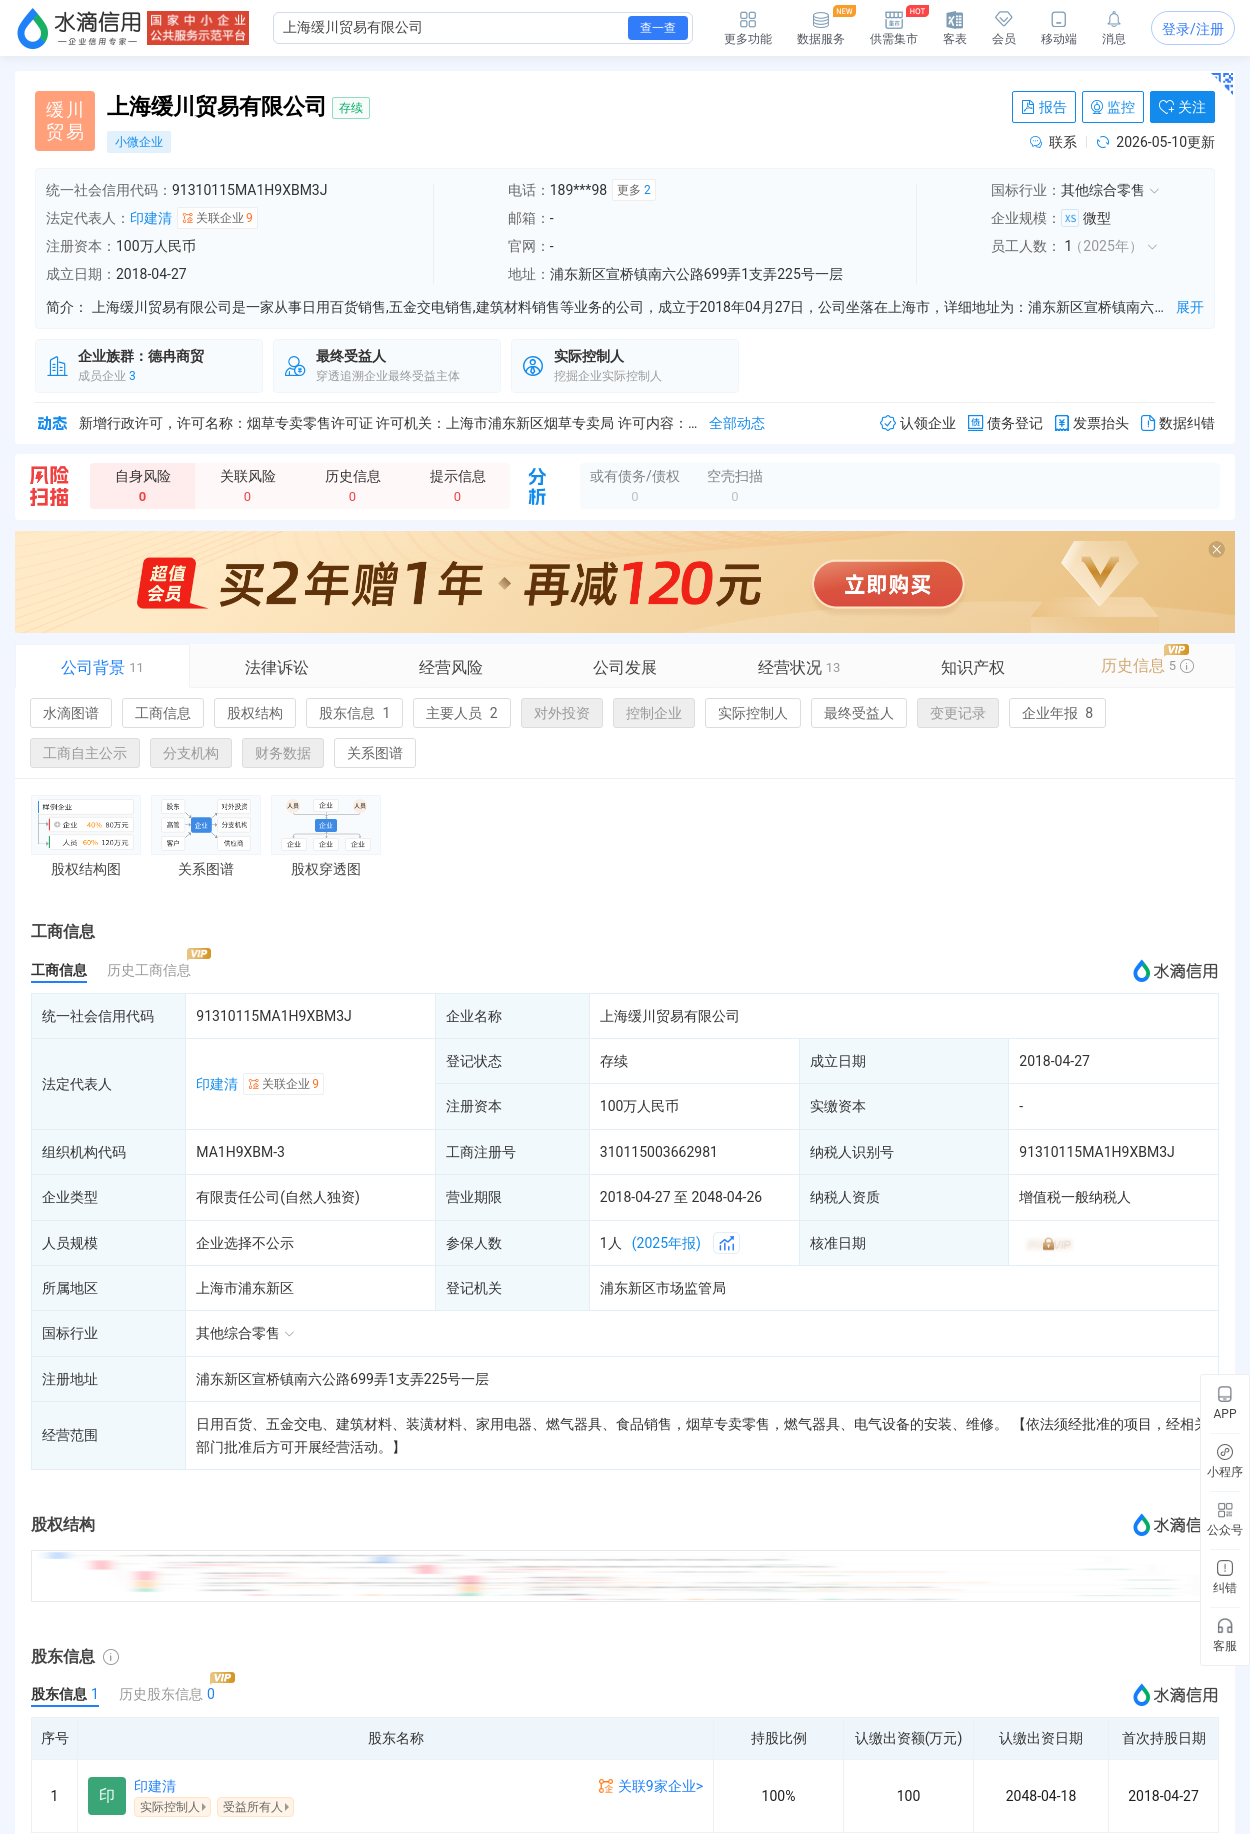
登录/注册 (1193, 29)
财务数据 (283, 753)
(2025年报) (666, 1243)
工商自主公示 (85, 753)
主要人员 (461, 713)
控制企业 (654, 713)
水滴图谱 (71, 713)
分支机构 (191, 753)
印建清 (151, 218)
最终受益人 (859, 713)
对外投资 (562, 713)
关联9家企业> (660, 1786)
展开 (1190, 307)
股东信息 (354, 713)
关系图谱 (375, 753)
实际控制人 (753, 713)
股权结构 (255, 713)
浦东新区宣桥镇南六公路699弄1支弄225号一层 (342, 1379)
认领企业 (918, 423)
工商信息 (163, 713)
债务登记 (1005, 423)
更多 (634, 190)
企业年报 (1057, 713)
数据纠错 (1178, 423)
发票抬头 (1092, 423)
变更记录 (958, 713)
